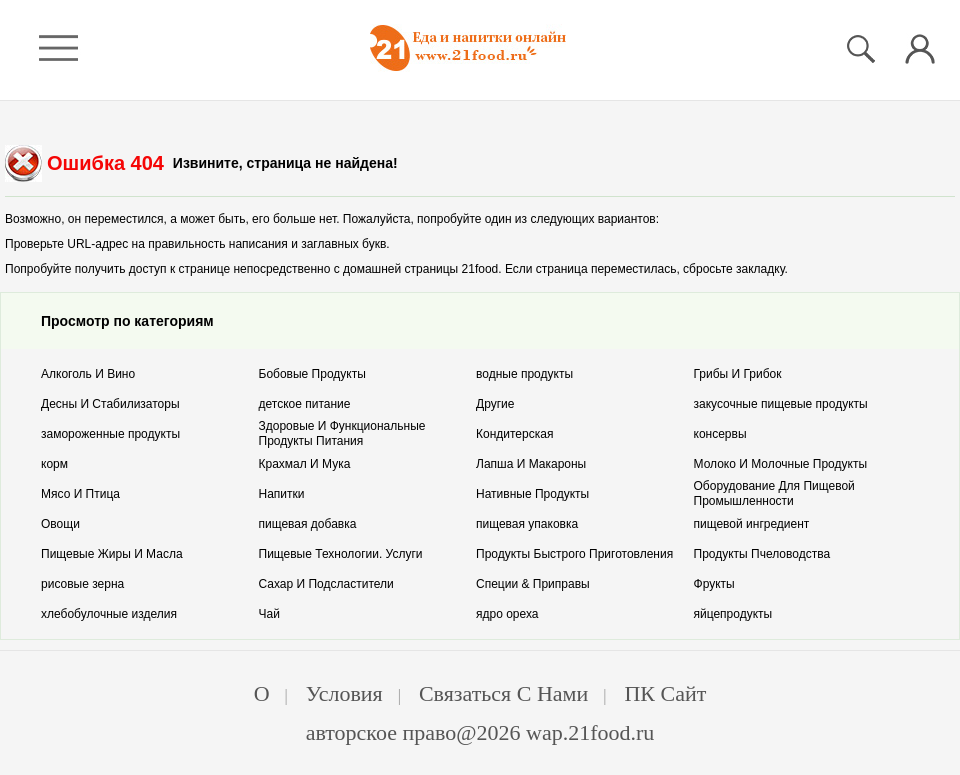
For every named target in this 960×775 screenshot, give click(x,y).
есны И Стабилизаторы (110, 404)
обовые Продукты (312, 374)
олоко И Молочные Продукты (781, 464)
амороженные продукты (110, 434)
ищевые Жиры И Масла (112, 554)
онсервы (720, 434)
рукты (714, 584)
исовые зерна (82, 584)
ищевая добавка (308, 524)
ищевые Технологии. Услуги (341, 554)
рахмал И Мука (305, 464)
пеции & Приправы (533, 584)
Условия (344, 693)
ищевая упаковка (527, 524)
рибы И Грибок (738, 374)
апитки (282, 494)
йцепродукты (733, 614)
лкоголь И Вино (88, 374)
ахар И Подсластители (326, 584)
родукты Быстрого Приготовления (574, 554)
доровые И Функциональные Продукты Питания (342, 433)
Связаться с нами (503, 693)
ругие (495, 404)
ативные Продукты (532, 494)
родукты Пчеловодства (762, 554)
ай (269, 614)
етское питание (305, 404)
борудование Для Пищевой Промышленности (774, 493)
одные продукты (524, 374)
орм (54, 464)
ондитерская (514, 434)
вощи (60, 524)
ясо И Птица (80, 494)
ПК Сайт (665, 693)
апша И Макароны (531, 464)
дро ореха (507, 614)
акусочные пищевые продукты (781, 404)
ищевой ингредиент (752, 524)
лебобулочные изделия (109, 614)
